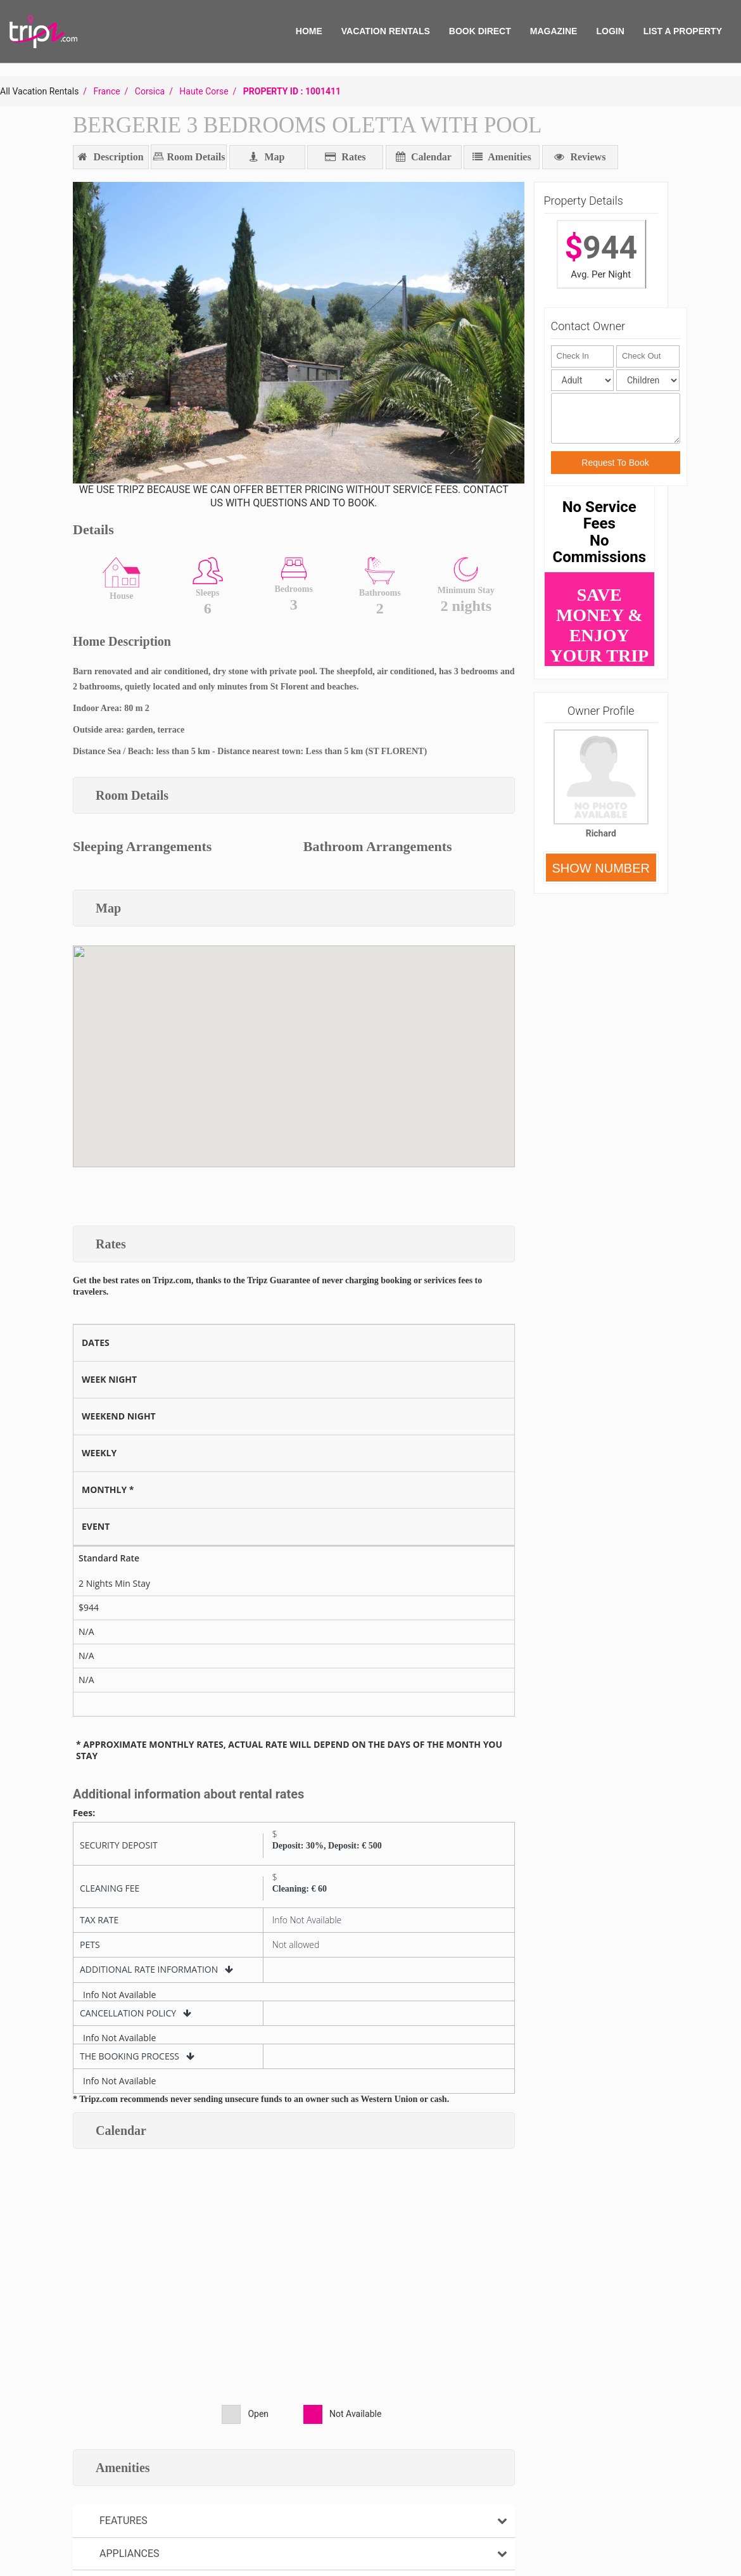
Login (610, 31)
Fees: (84, 1813)
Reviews (579, 156)
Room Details (194, 156)
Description (110, 156)
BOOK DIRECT (480, 31)
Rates (345, 156)
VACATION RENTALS (385, 31)
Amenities (501, 156)
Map (267, 156)
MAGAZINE (554, 31)
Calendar (424, 156)
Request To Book (615, 463)
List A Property (682, 31)
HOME (309, 31)
